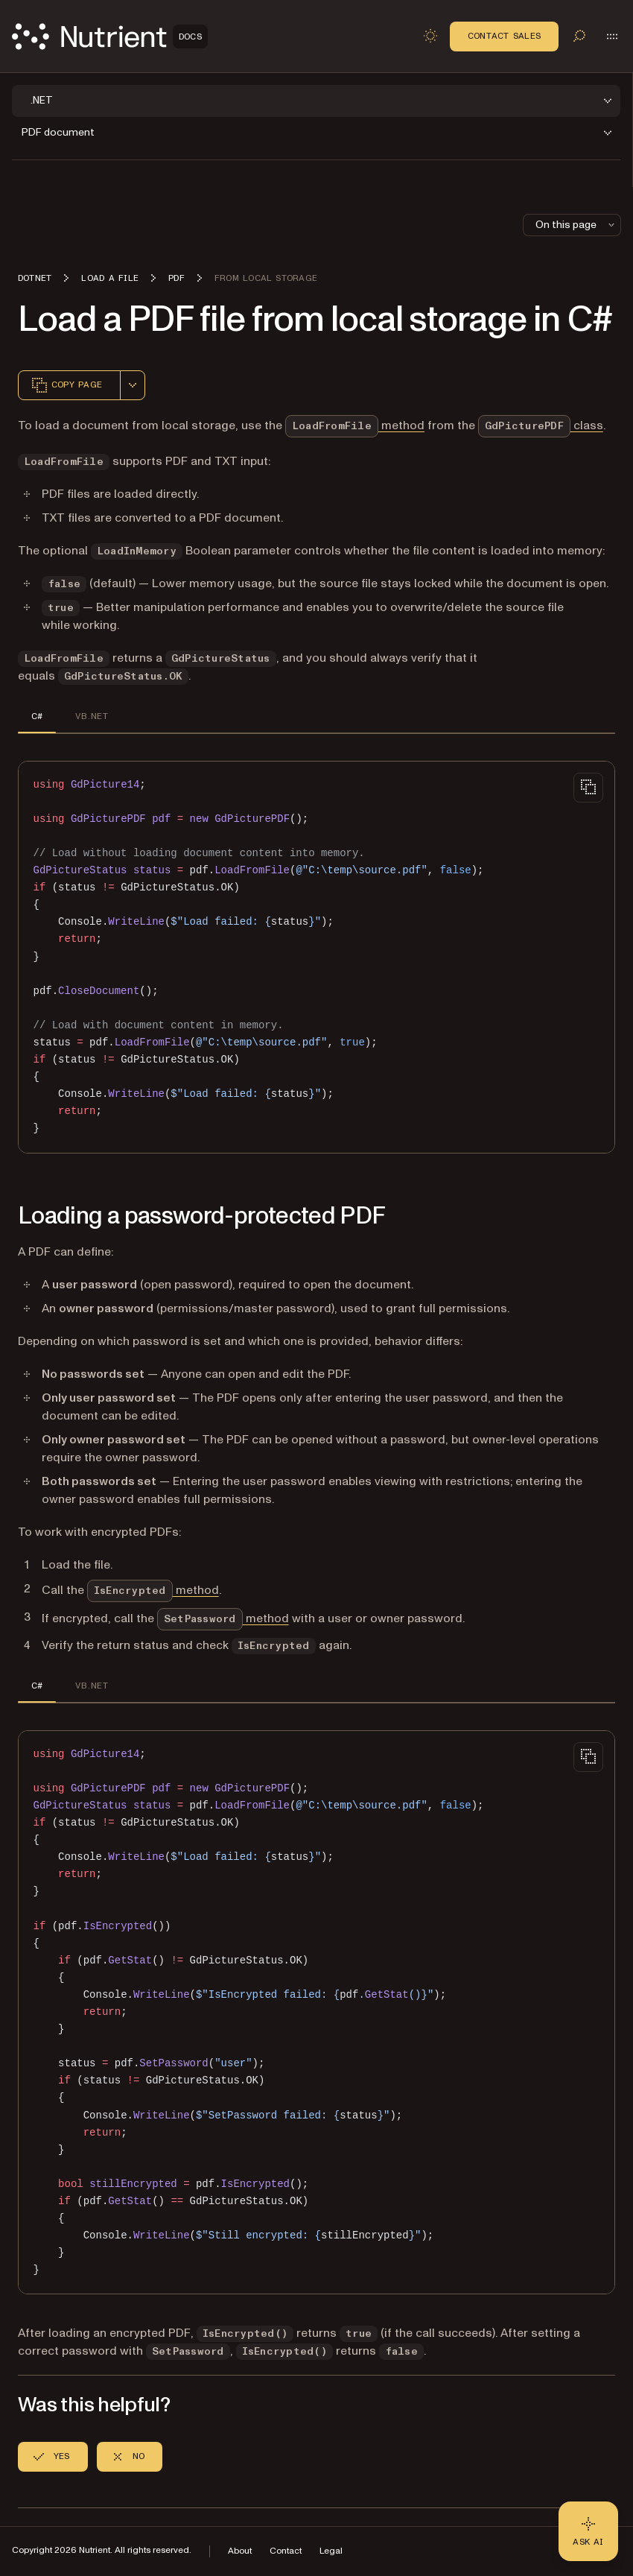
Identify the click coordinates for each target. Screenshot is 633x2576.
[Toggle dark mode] (430, 36)
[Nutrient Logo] (110, 36)
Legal (331, 2551)
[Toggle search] (579, 36)
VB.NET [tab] (91, 716)
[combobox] (132, 385)
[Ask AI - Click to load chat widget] (588, 2531)
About (240, 2551)
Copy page (66, 385)
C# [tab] (36, 716)
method (354, 425)
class (540, 425)
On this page (576, 225)
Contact (286, 2551)
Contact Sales (504, 35)
